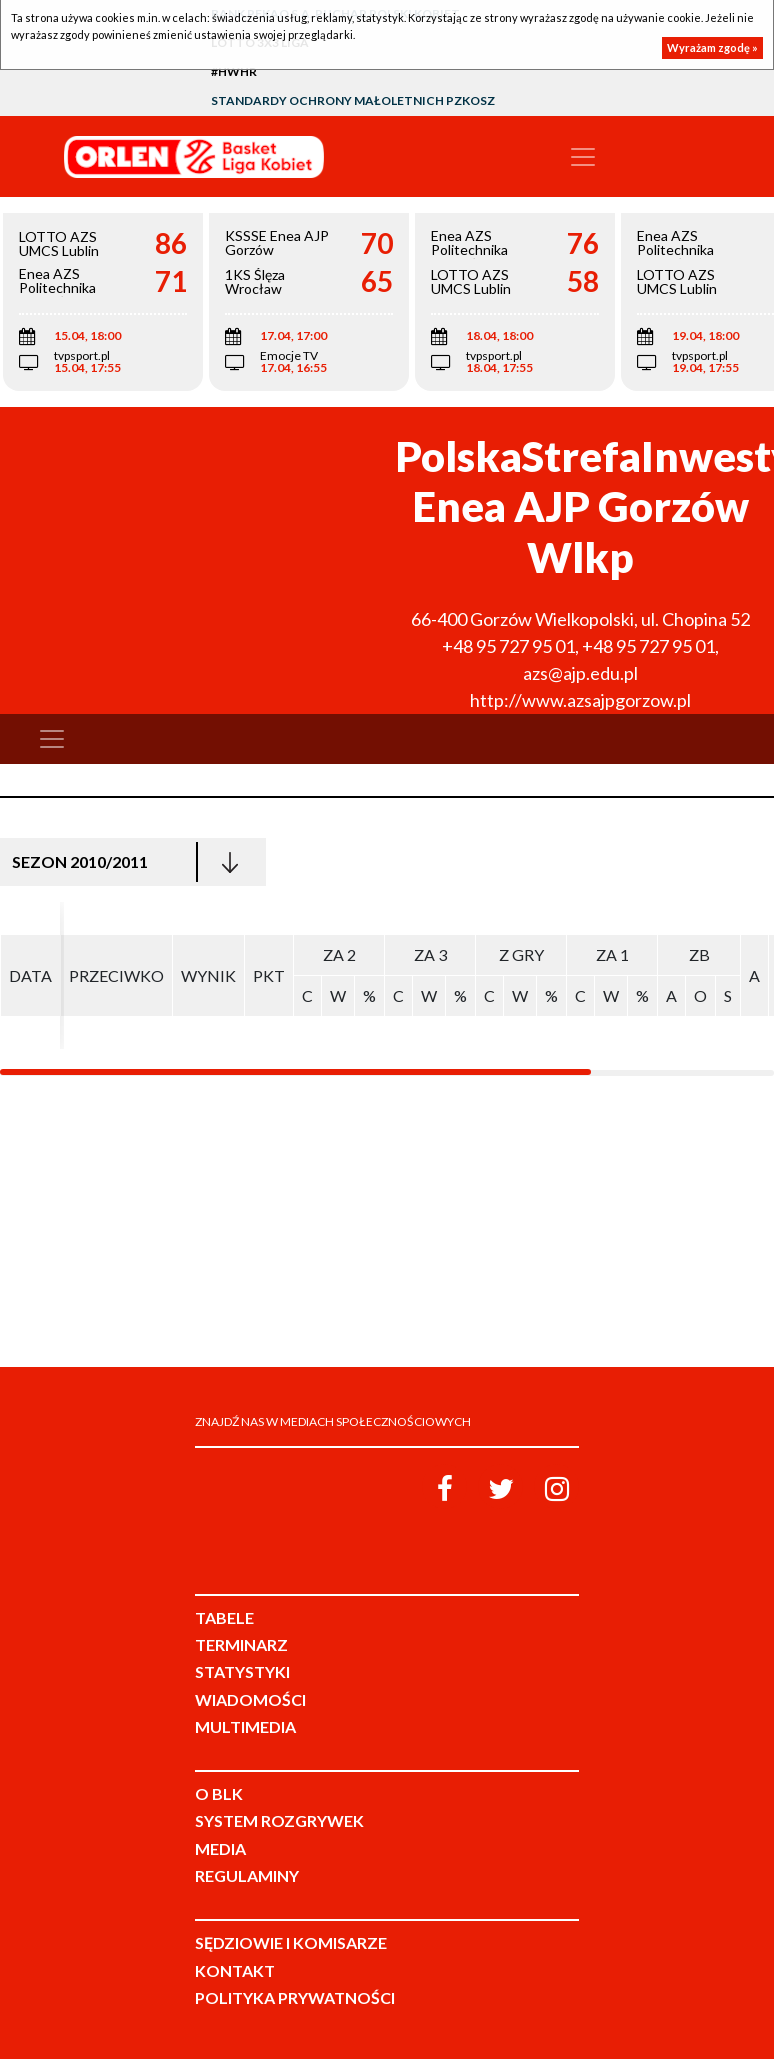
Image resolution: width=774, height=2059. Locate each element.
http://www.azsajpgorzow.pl (580, 700)
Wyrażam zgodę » (712, 47)
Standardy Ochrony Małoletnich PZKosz (353, 100)
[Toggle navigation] (583, 157)
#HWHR (234, 71)
